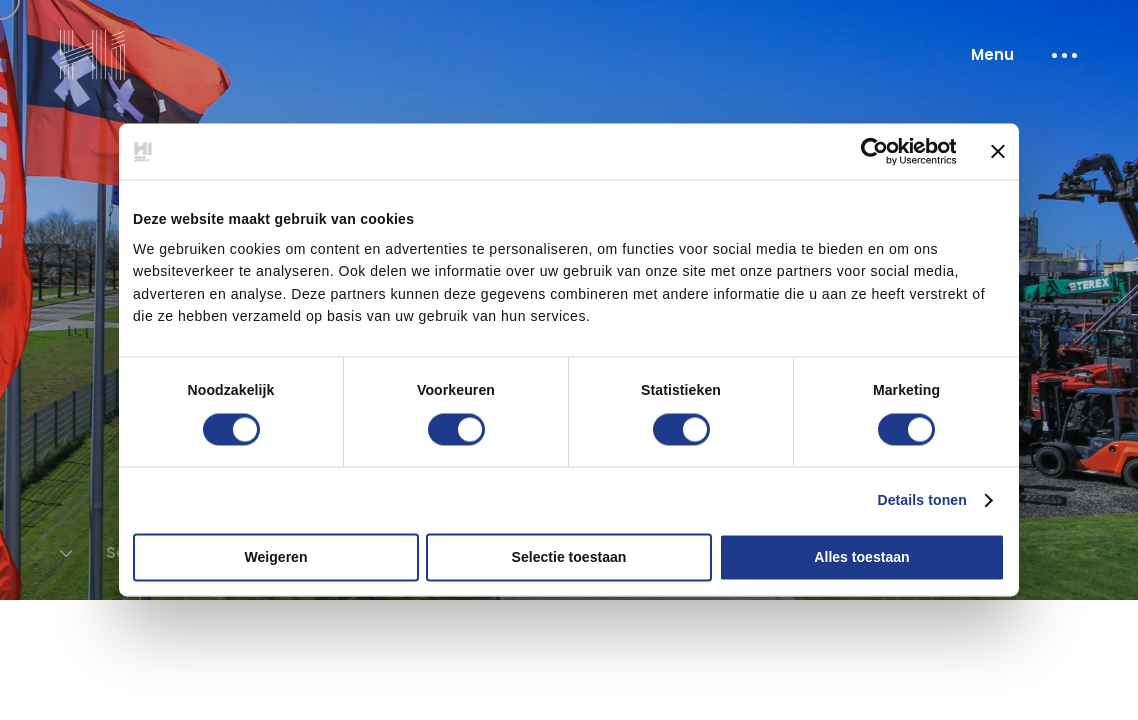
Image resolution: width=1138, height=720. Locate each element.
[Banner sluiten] (998, 152)
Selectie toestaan (569, 557)
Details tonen (922, 500)
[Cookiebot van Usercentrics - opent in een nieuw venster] (868, 152)
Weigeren (276, 557)
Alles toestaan (861, 557)
